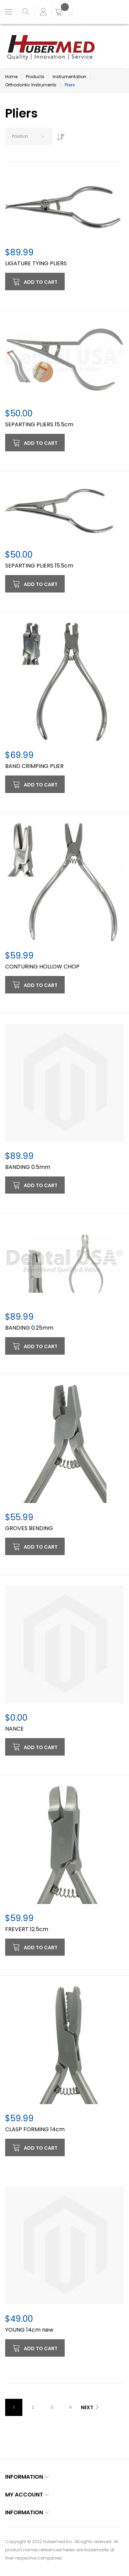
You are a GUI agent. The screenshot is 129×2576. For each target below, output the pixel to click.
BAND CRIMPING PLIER (34, 766)
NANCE (14, 1729)
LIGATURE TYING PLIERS (36, 263)
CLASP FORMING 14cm (35, 2129)
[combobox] (28, 136)
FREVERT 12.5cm (26, 1929)
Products (35, 77)
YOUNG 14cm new (29, 2330)
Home (11, 77)
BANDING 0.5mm (27, 1167)
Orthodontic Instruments (30, 85)
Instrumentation (69, 77)
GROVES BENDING (29, 1528)
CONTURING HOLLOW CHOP (42, 966)
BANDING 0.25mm (29, 1328)
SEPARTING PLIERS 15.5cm (39, 424)
